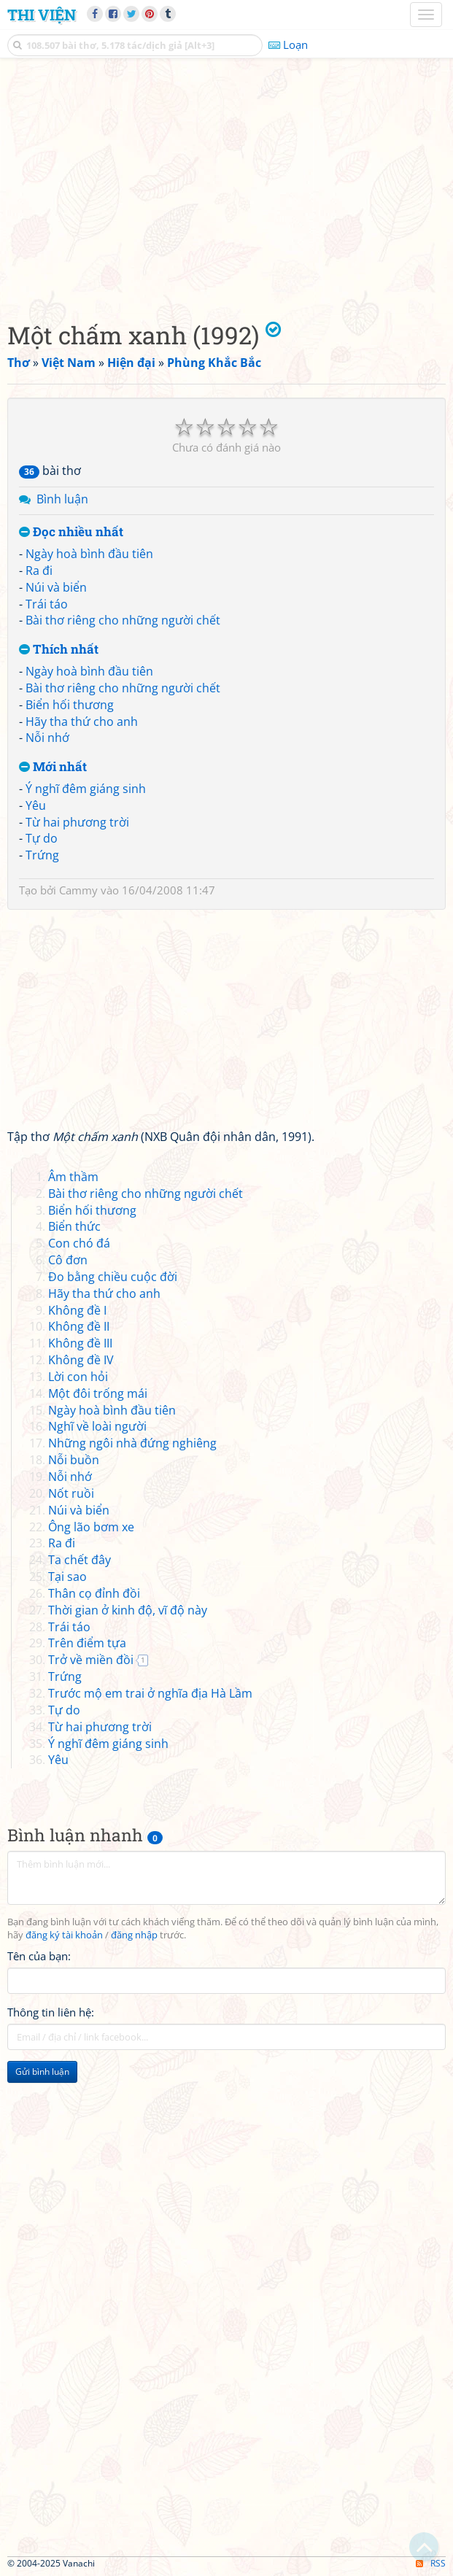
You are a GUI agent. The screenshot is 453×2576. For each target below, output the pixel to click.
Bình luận (62, 499)
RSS (431, 2563)
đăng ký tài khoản (64, 1935)
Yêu (36, 805)
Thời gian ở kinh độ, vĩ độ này (127, 1610)
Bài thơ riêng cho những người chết (123, 620)
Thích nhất (58, 650)
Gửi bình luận (42, 2071)
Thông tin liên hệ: (50, 2012)
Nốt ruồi (71, 1493)
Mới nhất (53, 767)
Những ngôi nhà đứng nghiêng (132, 1443)
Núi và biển (56, 587)
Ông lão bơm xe (91, 1527)
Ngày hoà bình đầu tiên (89, 554)
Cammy (78, 890)
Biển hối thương (70, 705)
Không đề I (77, 1310)
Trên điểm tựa (87, 1643)
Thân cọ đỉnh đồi (94, 1593)
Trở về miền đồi (90, 1660)
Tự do (42, 838)
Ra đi (39, 570)
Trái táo (47, 604)
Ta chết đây (79, 1560)
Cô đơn (68, 1260)
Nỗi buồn (73, 1460)
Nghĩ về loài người (97, 1426)
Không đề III (80, 1343)
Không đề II (78, 1326)
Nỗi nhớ (47, 738)
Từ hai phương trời (77, 822)
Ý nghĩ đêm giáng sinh (86, 789)
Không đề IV (81, 1360)
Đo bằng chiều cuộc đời (112, 1277)
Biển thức (74, 1226)
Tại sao (67, 1577)
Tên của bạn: (39, 1956)
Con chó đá (79, 1243)
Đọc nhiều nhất (71, 532)
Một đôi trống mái (97, 1393)
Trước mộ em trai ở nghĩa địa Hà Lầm (150, 1693)
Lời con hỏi (78, 1377)
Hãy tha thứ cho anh (82, 721)
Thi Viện (41, 14)
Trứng (42, 855)
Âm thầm (73, 1177)
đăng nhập (134, 1935)
